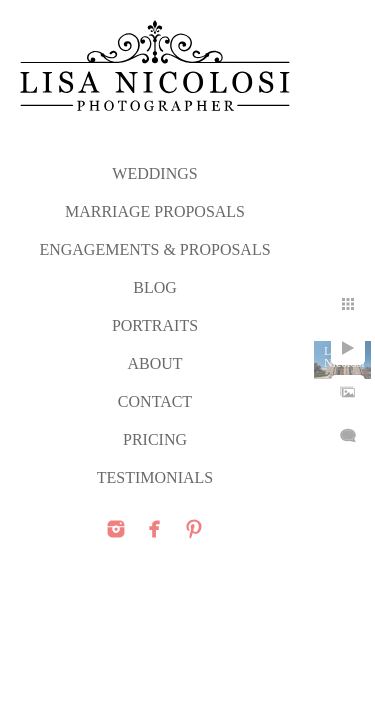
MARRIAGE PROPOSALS (155, 211)
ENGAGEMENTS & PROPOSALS (154, 249)
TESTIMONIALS (155, 477)
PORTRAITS (155, 325)
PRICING (155, 439)
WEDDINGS (154, 173)
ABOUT (154, 363)
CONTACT (155, 401)
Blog (155, 287)
